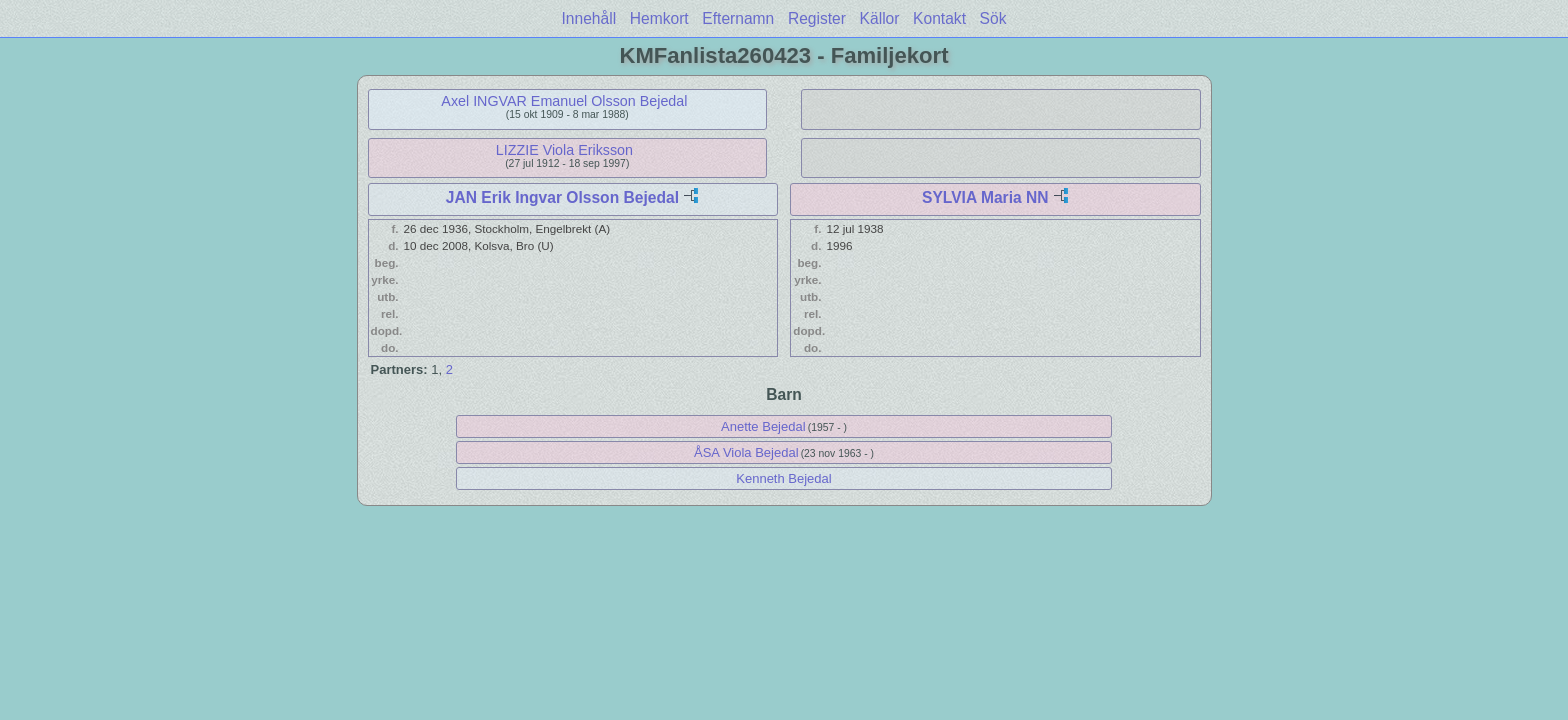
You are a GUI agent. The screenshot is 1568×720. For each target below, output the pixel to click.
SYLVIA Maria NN (985, 197)
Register (817, 18)
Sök (993, 18)
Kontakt (939, 18)
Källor (880, 18)
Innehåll (589, 18)
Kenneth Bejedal (783, 478)
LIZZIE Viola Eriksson (564, 150)
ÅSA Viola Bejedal (746, 452)
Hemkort (659, 18)
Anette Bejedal (763, 426)
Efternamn (738, 18)
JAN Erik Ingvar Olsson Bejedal (562, 197)
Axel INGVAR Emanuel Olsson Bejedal (564, 101)
